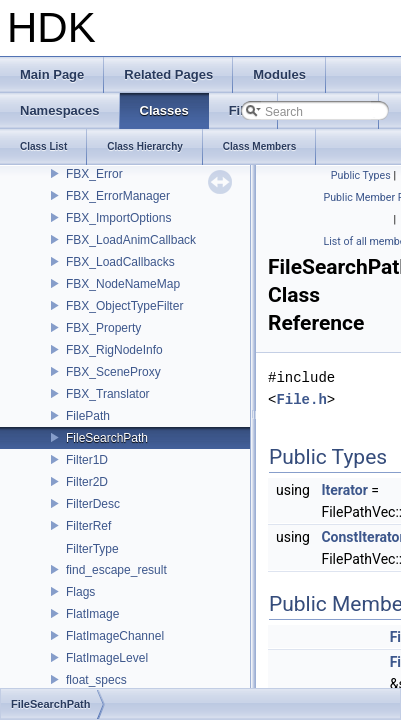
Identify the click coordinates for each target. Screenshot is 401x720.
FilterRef (88, 526)
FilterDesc (93, 504)
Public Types (361, 175)
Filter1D (87, 460)
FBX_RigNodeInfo (114, 350)
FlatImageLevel (107, 658)
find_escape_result (116, 570)
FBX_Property (103, 328)
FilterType (92, 549)
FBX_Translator (108, 394)
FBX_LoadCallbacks (120, 262)
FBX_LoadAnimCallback (131, 240)
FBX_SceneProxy (113, 372)
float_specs (96, 680)
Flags (80, 592)
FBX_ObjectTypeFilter (124, 306)
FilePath (88, 416)
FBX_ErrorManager (118, 196)
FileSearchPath (107, 438)
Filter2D (87, 482)
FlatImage (92, 614)
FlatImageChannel (115, 636)
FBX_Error (94, 174)
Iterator (344, 490)
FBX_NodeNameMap (123, 284)
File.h (301, 399)
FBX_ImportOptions (118, 218)
